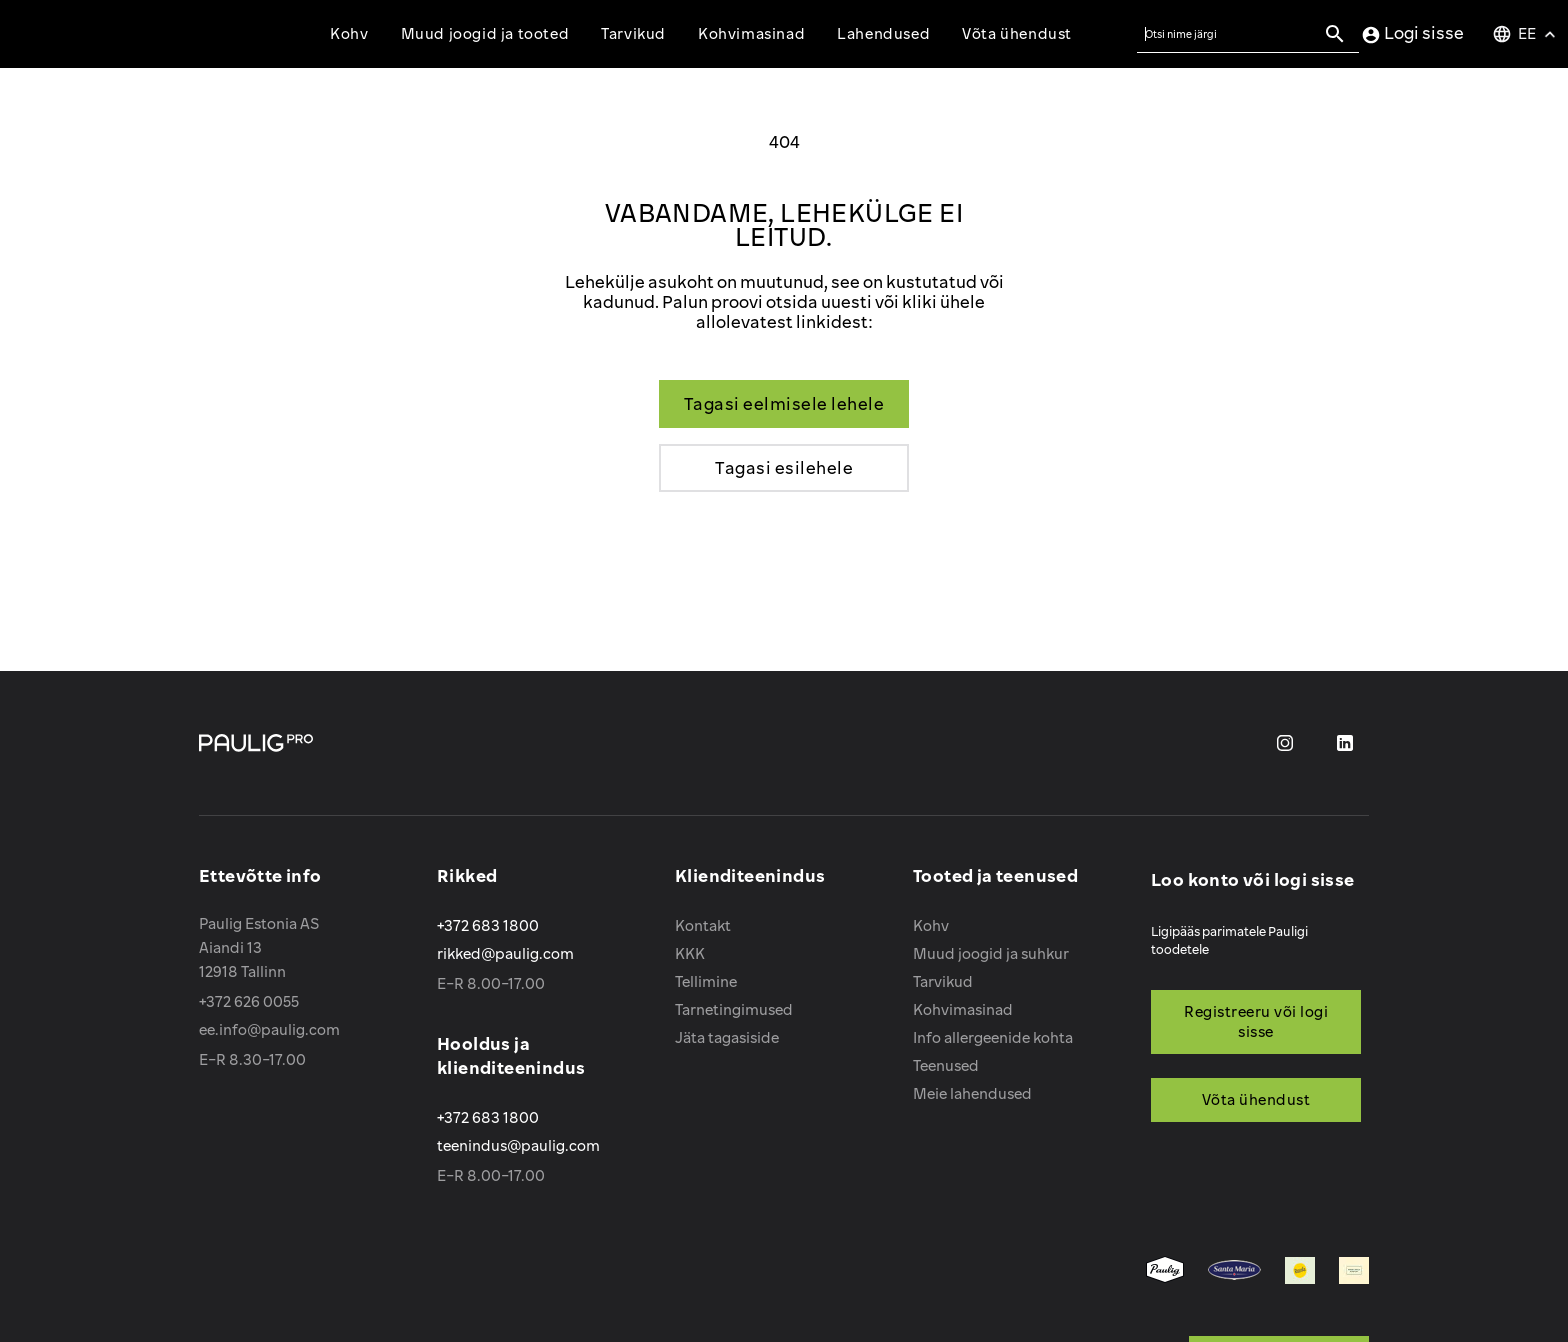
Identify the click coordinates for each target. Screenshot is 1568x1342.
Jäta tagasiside (727, 1037)
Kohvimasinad (963, 1009)
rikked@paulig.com (505, 953)
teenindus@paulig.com (518, 1145)
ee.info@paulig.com (269, 1029)
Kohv (931, 925)
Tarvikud (943, 981)
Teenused (946, 1065)
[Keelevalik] (1526, 34)
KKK (690, 953)
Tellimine (706, 981)
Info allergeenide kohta (993, 1037)
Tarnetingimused (734, 1009)
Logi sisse (1412, 34)
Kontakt (703, 925)
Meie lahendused (972, 1093)
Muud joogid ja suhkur (991, 953)
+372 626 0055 (249, 1001)
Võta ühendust (1017, 33)
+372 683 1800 (488, 925)
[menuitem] (1165, 1272)
